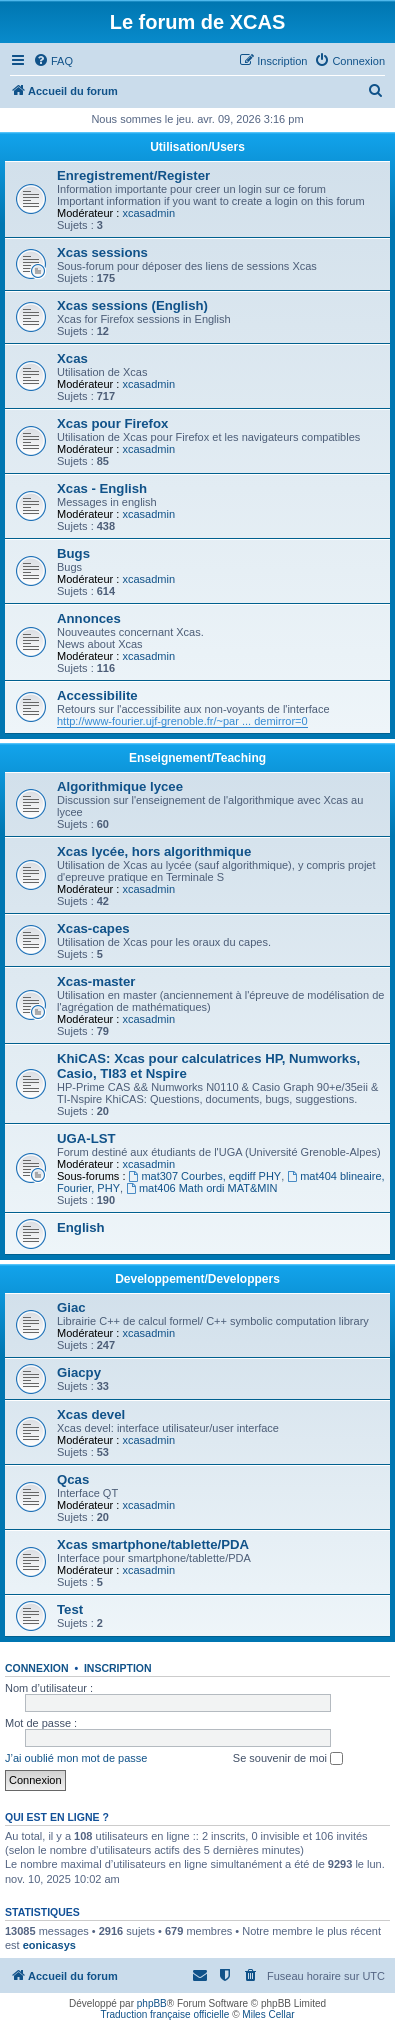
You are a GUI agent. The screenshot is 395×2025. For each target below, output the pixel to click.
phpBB (152, 2003)
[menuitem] (53, 61)
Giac (71, 1307)
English (81, 1227)
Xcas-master (96, 981)
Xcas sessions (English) (132, 305)
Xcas (72, 358)
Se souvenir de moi (288, 1759)
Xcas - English (102, 488)
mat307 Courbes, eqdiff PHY (205, 1176)
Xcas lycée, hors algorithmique (154, 851)
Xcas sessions (102, 252)
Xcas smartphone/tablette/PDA (153, 1544)
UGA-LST (86, 1138)
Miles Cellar (268, 2014)
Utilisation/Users (197, 147)
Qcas (73, 1479)
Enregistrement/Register (133, 175)
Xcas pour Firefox (112, 423)
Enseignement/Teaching (197, 758)
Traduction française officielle (164, 2014)
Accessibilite (97, 695)
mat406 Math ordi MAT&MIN (201, 1188)
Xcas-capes (93, 928)
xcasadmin (148, 213)
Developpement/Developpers (197, 1279)
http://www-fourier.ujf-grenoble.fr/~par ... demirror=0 (182, 721)
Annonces (89, 618)
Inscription (118, 1668)
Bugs (73, 553)
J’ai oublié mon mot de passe (76, 1758)
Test (70, 1609)
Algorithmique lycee (120, 786)
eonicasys (49, 1945)
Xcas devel (91, 1414)
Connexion (37, 1668)
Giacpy (79, 1372)
